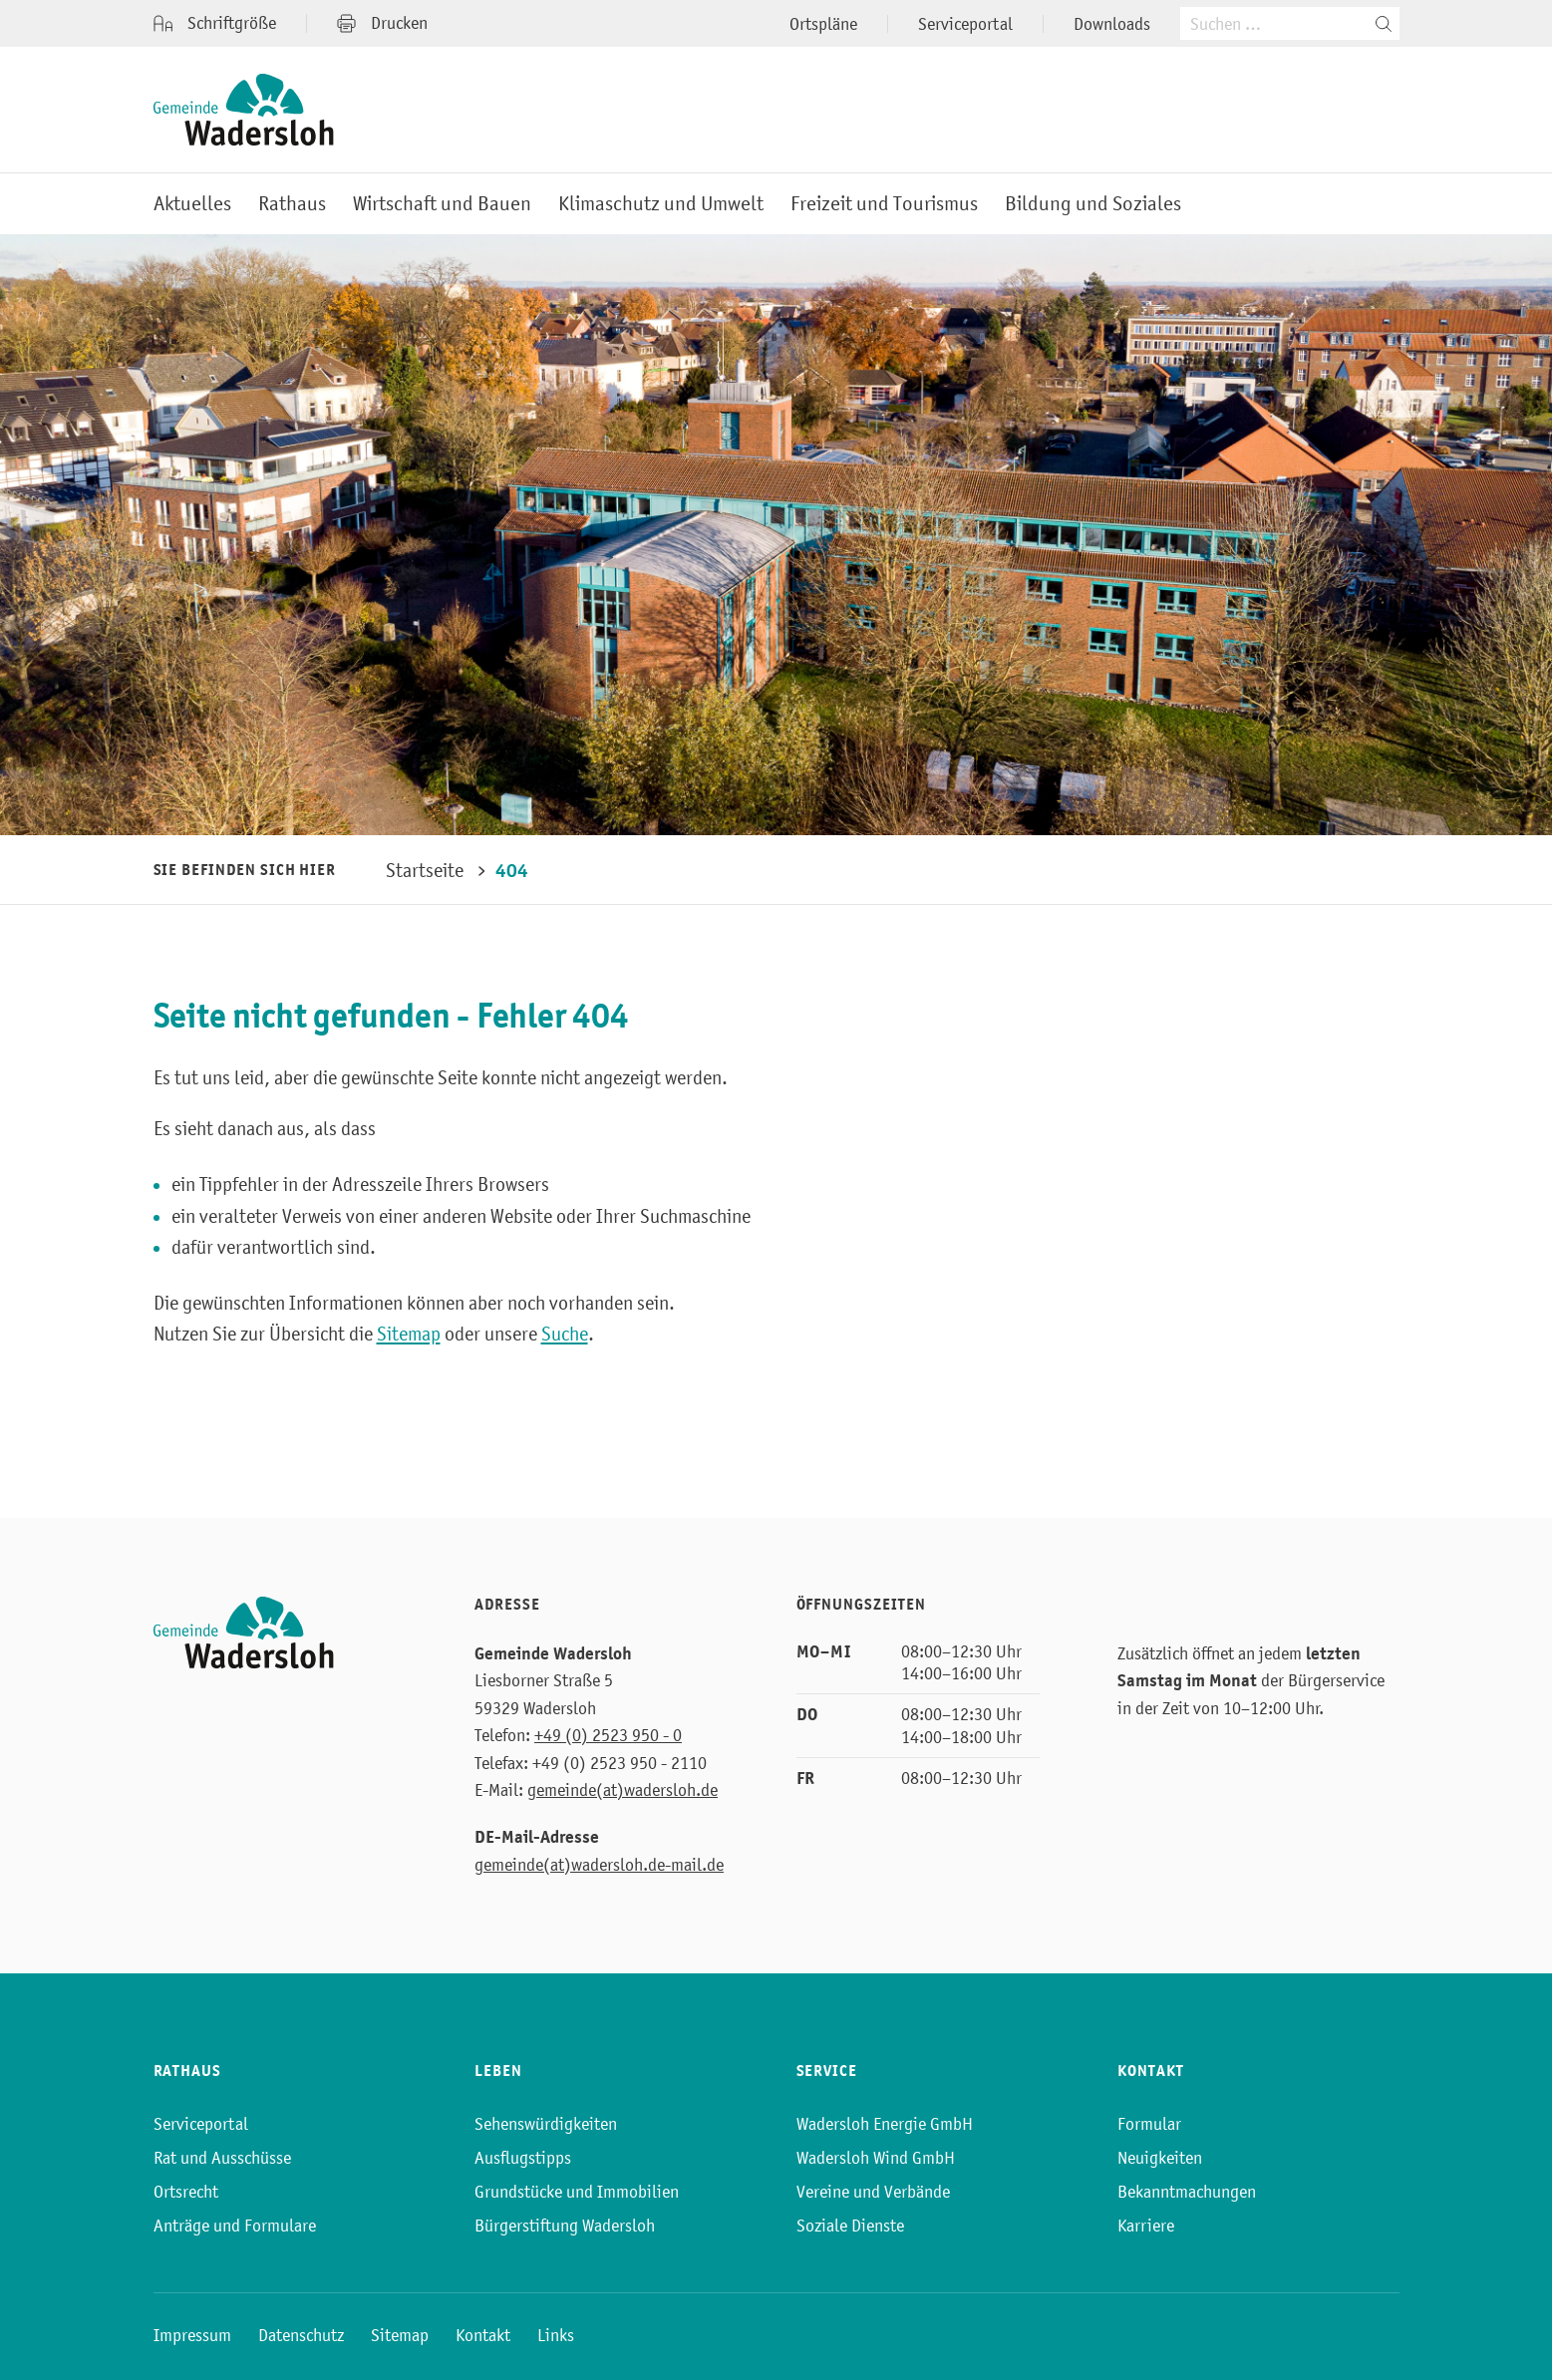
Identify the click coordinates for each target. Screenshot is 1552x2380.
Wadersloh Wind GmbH (875, 2158)
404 (511, 870)
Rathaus (292, 203)
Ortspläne (823, 24)
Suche (564, 1333)
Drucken (382, 23)
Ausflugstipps (522, 2158)
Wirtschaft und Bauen (442, 203)
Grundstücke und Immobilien (576, 2192)
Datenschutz (301, 2335)
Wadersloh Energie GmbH (884, 2124)
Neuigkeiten (1159, 2158)
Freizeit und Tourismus (884, 203)
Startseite (425, 870)
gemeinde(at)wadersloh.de (622, 1790)
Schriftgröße (215, 23)
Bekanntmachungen (1186, 2192)
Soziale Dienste (850, 2225)
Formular (1149, 2124)
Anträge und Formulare (235, 2225)
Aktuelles (192, 203)
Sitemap (409, 1333)
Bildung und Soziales (1093, 203)
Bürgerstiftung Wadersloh (564, 2225)
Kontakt (483, 2335)
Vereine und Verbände (873, 2192)
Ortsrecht (186, 2192)
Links (555, 2335)
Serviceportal (965, 24)
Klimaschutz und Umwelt (661, 203)
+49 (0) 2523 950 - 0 (608, 1735)
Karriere (1145, 2225)
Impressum (192, 2335)
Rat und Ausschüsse (222, 2158)
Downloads (1112, 24)
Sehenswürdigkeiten (545, 2124)
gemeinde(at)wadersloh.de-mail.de (599, 1865)
